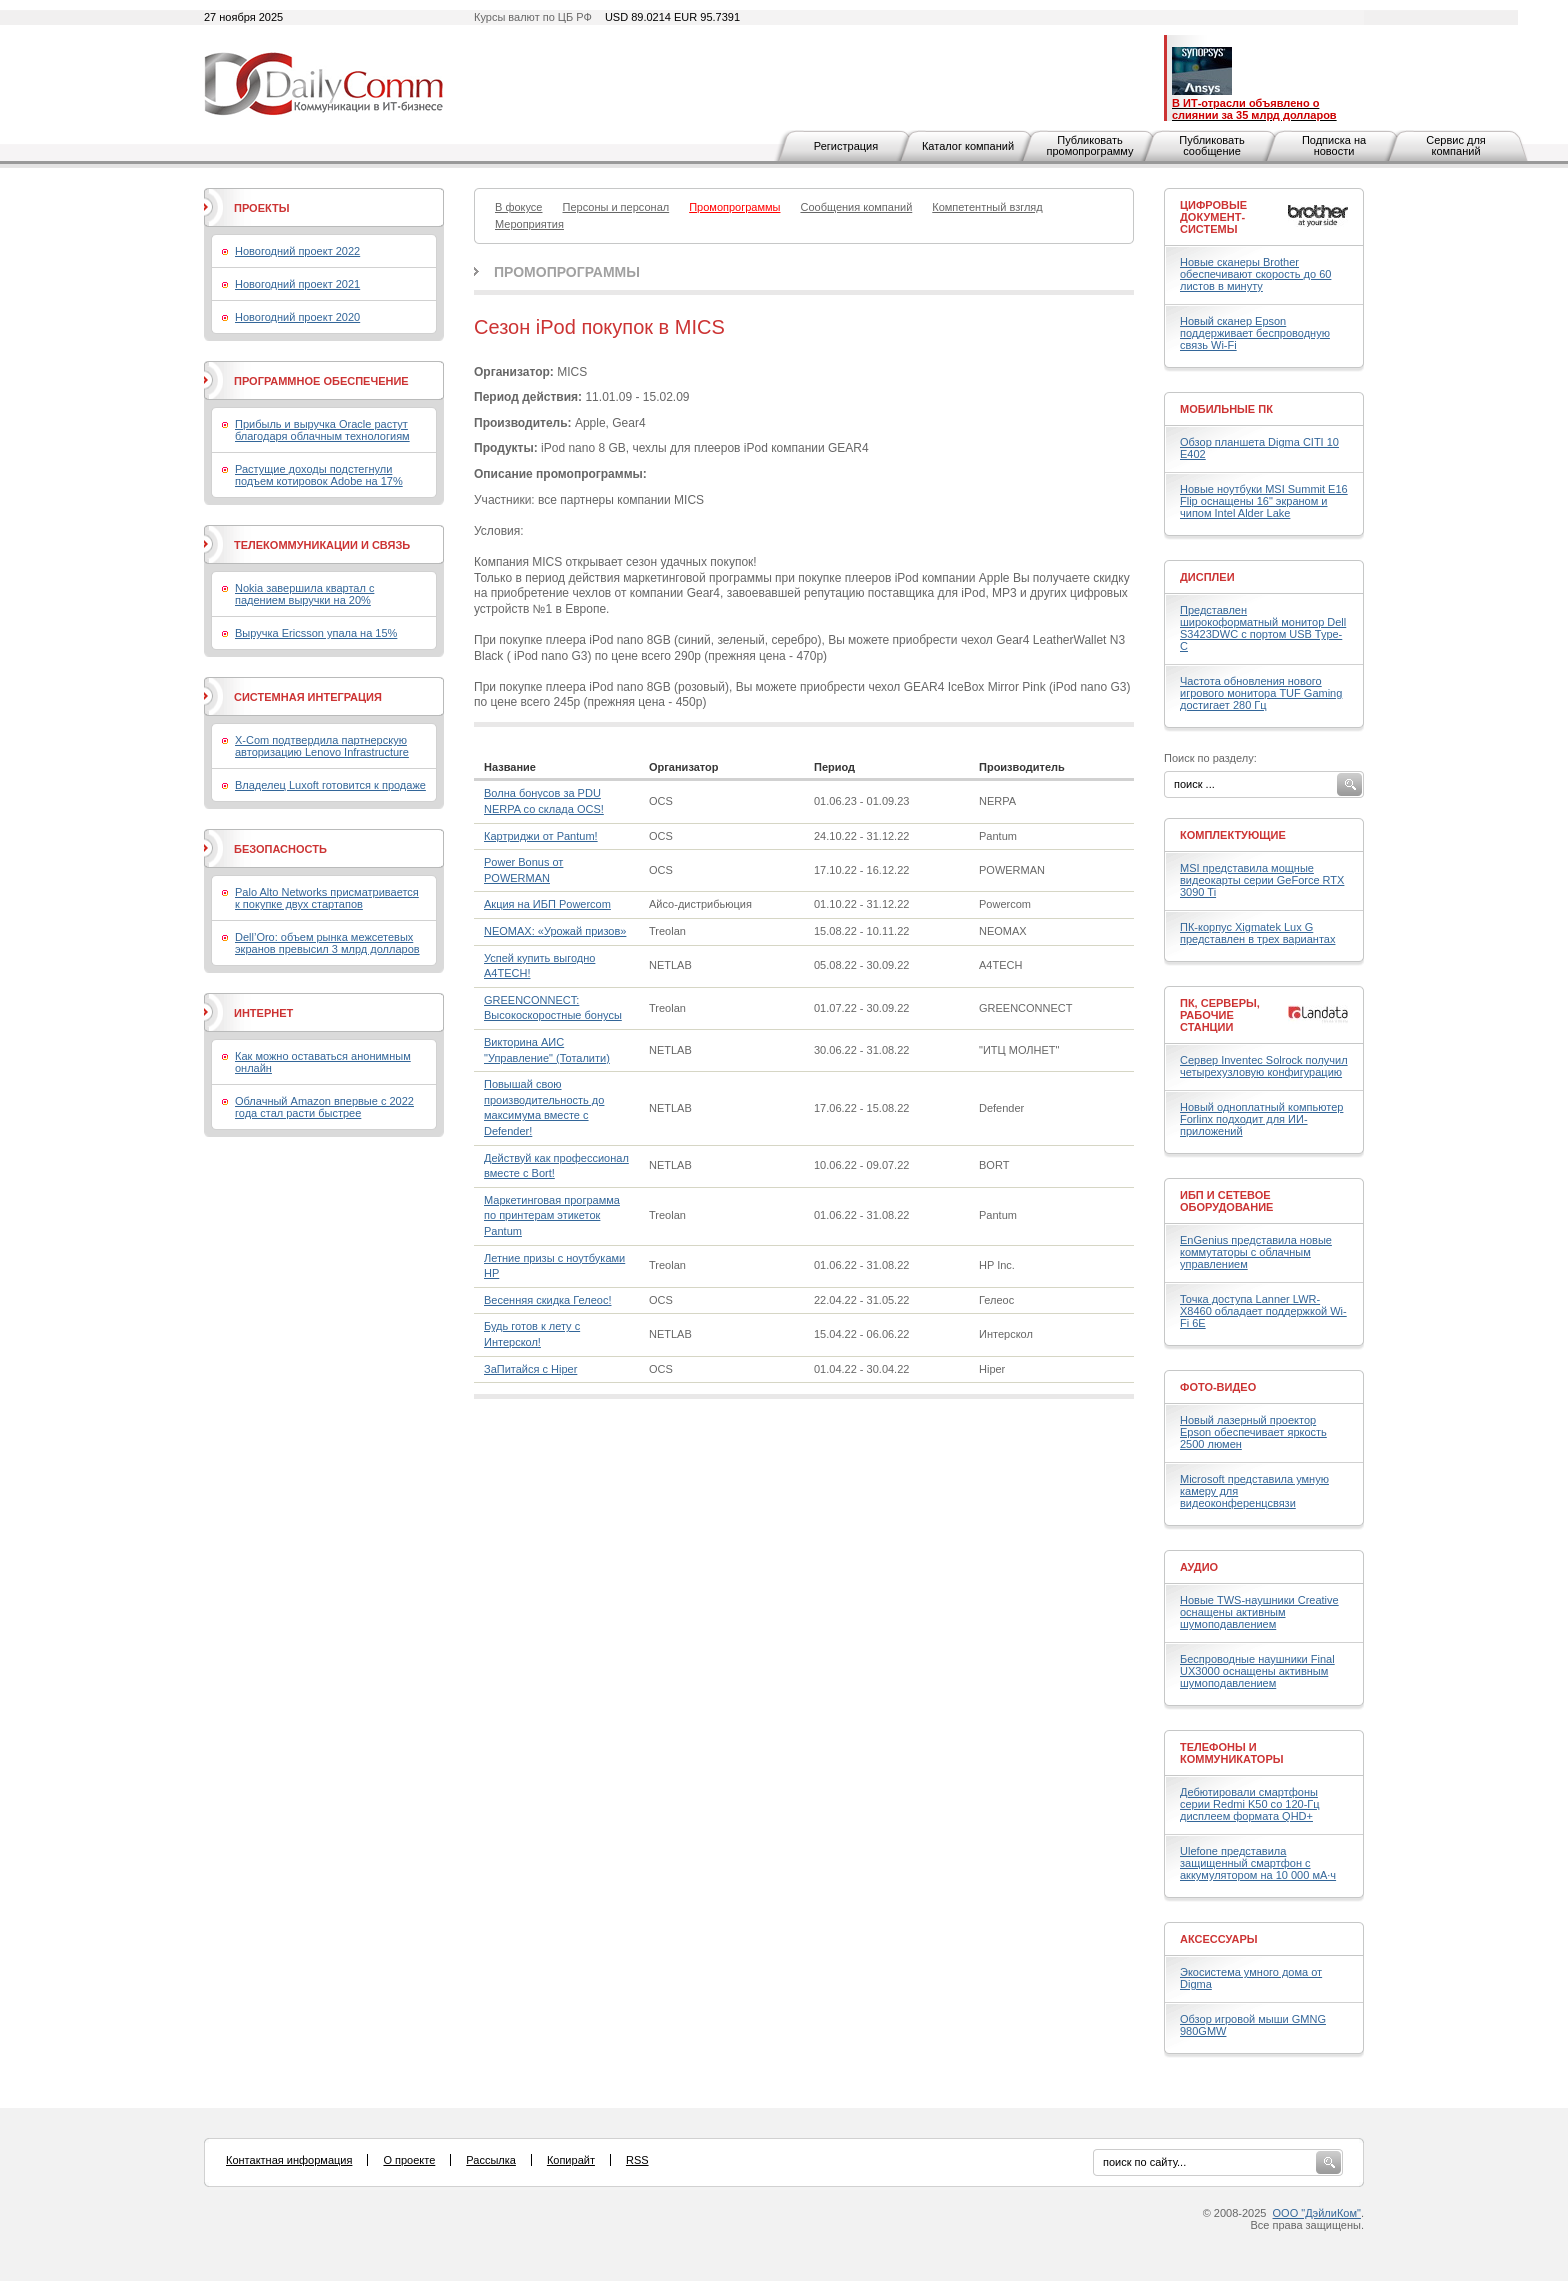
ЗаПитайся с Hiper (530, 1369)
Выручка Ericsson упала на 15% (316, 633)
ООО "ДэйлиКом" (1317, 2213)
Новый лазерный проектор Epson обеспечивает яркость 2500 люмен (1253, 1432)
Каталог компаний (968, 146)
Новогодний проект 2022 (297, 251)
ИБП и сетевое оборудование (1226, 1201)
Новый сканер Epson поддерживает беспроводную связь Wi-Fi (1255, 333)
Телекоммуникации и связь (322, 545)
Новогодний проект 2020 (297, 317)
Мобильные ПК (1226, 409)
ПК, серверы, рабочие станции (1220, 1015)
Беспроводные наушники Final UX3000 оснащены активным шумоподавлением (1257, 1671)
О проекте (409, 2160)
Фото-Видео (1218, 1387)
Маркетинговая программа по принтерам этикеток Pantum (552, 1215)
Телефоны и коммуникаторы (1232, 1753)
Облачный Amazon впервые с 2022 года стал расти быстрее (324, 1107)
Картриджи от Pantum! (541, 836)
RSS (637, 2160)
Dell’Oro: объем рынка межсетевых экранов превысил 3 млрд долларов (327, 943)
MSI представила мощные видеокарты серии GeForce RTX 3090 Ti (1262, 880)
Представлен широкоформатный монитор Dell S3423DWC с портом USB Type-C (1263, 628)
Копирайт (571, 2160)
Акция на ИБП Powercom (547, 904)
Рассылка (491, 2160)
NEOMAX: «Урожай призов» (555, 931)
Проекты (261, 208)
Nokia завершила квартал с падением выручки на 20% (304, 594)
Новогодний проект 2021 (297, 284)
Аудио (1199, 1567)
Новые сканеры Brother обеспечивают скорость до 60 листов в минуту (1255, 274)
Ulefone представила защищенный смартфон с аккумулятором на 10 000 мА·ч (1258, 1863)
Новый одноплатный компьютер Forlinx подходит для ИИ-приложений (1261, 1119)
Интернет (263, 1013)
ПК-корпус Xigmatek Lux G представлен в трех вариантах (1257, 933)
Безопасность (280, 849)
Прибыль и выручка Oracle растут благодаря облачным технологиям (322, 430)
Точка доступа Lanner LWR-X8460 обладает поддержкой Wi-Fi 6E (1263, 1311)
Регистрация (846, 146)
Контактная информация (289, 2160)
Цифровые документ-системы (1213, 217)
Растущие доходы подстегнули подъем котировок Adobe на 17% (319, 475)
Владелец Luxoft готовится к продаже (330, 785)
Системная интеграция (308, 697)
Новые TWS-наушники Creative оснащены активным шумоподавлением (1259, 1612)
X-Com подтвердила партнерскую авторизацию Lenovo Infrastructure (322, 746)
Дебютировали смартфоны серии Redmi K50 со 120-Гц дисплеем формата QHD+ (1250, 1804)
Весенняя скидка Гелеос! (547, 1300)
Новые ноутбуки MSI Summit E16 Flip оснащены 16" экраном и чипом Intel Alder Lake (1264, 501)
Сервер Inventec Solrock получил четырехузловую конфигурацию (1264, 1066)
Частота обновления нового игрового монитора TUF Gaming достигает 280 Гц (1261, 693)
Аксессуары (1219, 1939)
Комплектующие (1233, 835)
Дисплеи (1207, 577)
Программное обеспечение (321, 381)
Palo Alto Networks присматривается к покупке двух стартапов (327, 898)
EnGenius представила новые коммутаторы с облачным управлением (1256, 1252)
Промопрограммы (567, 272)
